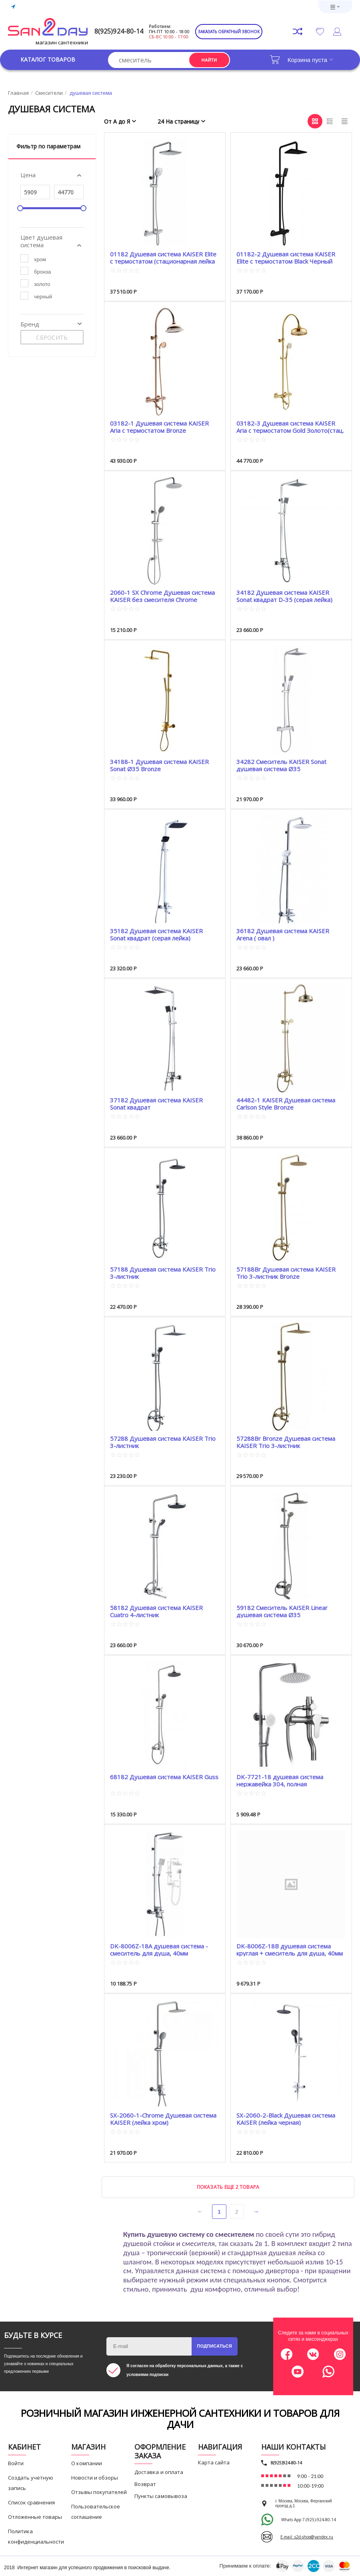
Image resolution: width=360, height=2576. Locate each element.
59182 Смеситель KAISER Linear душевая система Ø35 (282, 1611)
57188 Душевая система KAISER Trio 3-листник (163, 1273)
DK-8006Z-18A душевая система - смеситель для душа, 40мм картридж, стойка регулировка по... (160, 1949)
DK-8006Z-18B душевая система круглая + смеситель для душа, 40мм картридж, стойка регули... (289, 1949)
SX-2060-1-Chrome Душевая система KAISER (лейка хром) (163, 2119)
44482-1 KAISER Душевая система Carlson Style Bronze (285, 1103)
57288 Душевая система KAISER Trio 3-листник (163, 1442)
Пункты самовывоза (160, 2496)
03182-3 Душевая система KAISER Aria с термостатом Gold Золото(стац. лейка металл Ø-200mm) (290, 427)
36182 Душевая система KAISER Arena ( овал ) (282, 934)
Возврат (145, 2484)
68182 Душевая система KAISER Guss (164, 1777)
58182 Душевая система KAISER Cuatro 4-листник (156, 1611)
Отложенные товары (35, 2516)
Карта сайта (214, 2462)
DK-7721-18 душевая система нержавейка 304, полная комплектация (279, 1780)
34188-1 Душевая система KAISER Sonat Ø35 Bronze (159, 765)
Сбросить (52, 337)
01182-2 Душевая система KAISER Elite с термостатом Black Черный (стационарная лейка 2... (285, 257)
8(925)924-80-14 (118, 31)
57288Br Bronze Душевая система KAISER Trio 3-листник (285, 1442)
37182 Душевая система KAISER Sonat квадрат (156, 1103)
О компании (86, 2463)
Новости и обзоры (94, 2477)
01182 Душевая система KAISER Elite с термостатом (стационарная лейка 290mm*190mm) (163, 257)
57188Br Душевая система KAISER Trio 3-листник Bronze (286, 1273)
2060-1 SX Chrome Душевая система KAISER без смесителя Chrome (162, 596)
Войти (16, 2463)
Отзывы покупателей (99, 2492)
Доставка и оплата (158, 2472)
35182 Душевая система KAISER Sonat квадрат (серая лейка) (156, 934)
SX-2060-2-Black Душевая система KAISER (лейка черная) (285, 2119)
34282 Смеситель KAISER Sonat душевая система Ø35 (281, 765)
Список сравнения (31, 2502)
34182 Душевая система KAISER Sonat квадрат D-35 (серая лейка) (284, 596)
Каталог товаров (47, 59)
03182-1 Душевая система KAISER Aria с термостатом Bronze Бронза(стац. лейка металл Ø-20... (159, 427)
